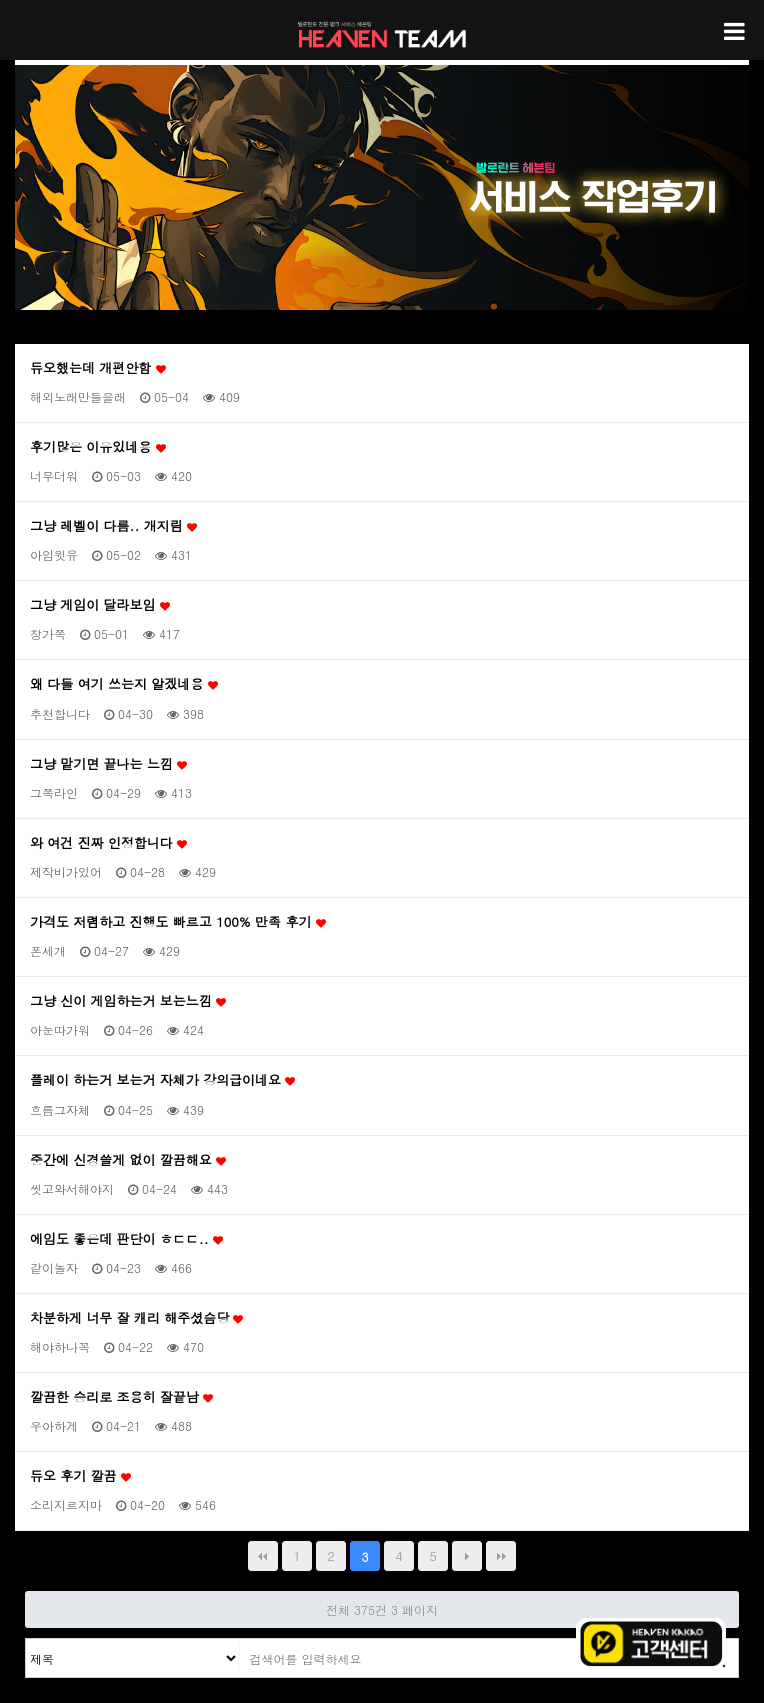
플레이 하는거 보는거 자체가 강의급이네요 (162, 1080)
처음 (263, 1556)
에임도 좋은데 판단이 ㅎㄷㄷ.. (126, 1239)
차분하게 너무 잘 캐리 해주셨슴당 (136, 1318)
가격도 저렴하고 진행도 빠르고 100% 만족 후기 (178, 922)
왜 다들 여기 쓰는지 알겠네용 (124, 684)
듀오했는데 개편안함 (98, 368)
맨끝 (501, 1556)
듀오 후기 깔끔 (80, 1476)
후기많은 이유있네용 (98, 447)
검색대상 (26, 1639)
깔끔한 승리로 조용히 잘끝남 (121, 1397)
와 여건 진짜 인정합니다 (108, 843)
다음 (467, 1556)
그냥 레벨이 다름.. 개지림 (113, 526)
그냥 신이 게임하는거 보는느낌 (128, 1001)
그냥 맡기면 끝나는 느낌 (108, 764)
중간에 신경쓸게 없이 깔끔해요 (128, 1160)
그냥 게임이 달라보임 (100, 605)
